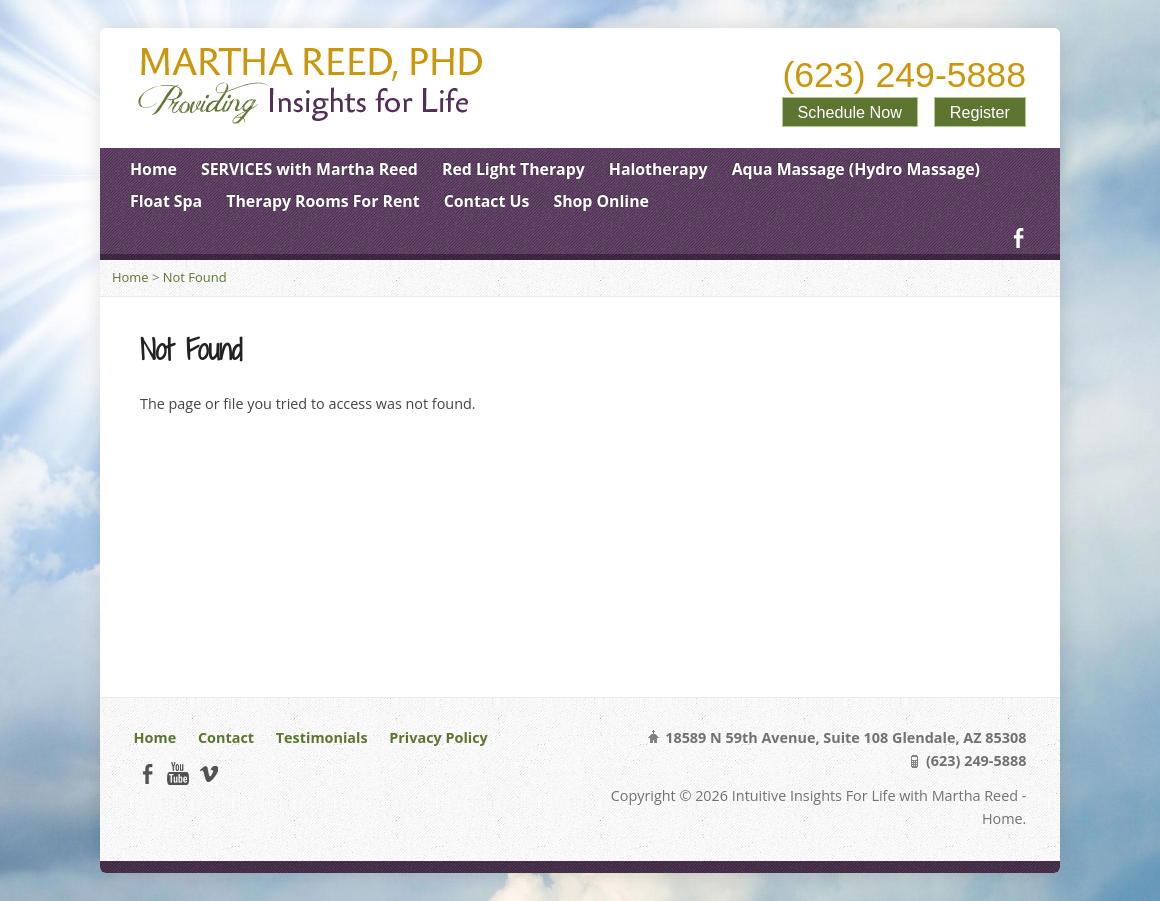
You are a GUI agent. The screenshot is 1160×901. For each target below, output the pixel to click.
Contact (226, 737)
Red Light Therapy (513, 169)
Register (980, 112)
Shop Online (600, 201)
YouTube (177, 773)
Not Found (195, 277)
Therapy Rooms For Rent (322, 201)
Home (153, 169)
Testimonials (322, 737)
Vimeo (208, 773)
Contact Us (487, 201)
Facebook (1018, 237)
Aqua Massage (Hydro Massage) (856, 169)
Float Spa (166, 201)
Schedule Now (850, 112)
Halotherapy (658, 169)
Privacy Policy (438, 737)
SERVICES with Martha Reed (309, 169)
